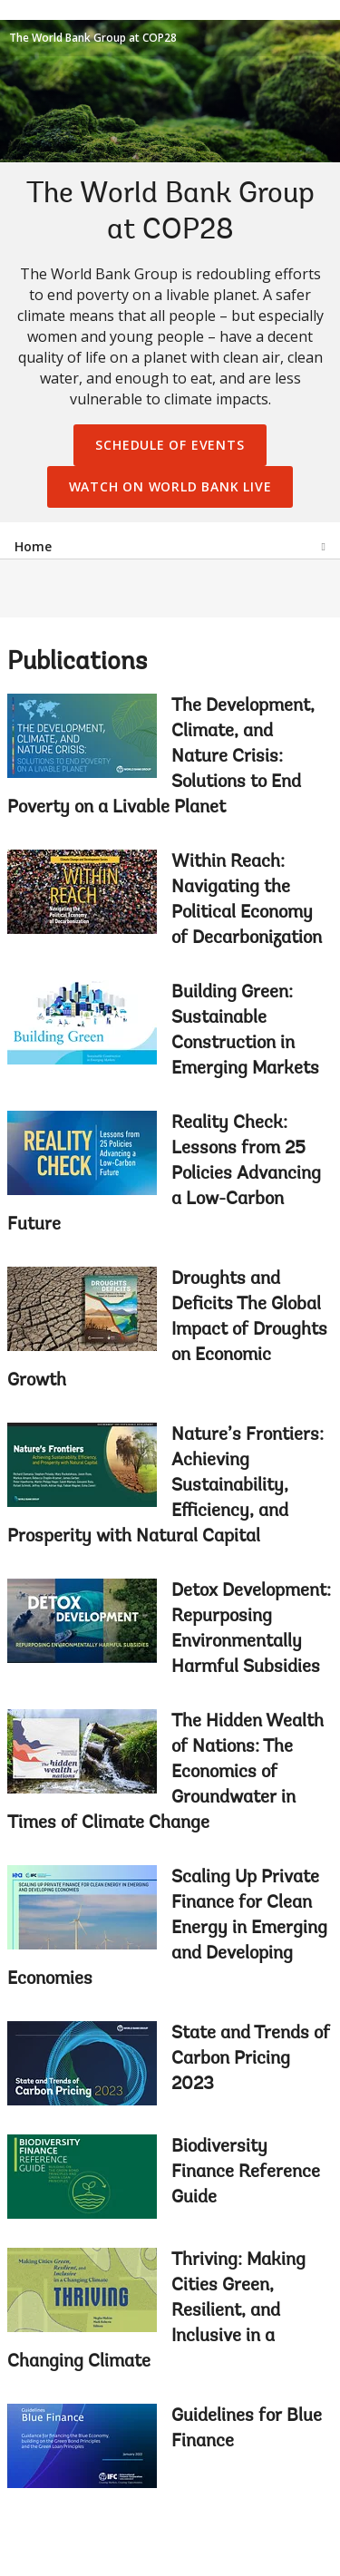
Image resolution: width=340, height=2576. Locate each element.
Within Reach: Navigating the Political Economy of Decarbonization (246, 900)
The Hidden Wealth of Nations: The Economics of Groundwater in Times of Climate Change (165, 1772)
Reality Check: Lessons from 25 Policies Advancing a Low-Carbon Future (164, 1174)
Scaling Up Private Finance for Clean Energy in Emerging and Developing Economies (167, 1928)
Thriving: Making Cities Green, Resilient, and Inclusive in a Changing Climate (156, 2311)
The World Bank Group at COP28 (93, 37)
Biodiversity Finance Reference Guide (245, 2172)
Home (33, 546)
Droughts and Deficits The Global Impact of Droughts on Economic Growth (167, 1330)
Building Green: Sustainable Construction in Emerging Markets (245, 1031)
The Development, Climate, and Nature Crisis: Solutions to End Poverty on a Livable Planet (161, 757)
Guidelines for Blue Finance (246, 2429)
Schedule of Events (169, 444)
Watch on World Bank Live (170, 486)
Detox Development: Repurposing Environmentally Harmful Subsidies (251, 1629)
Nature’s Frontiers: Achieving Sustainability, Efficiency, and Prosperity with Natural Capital (165, 1486)
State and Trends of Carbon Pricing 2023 (250, 2059)
